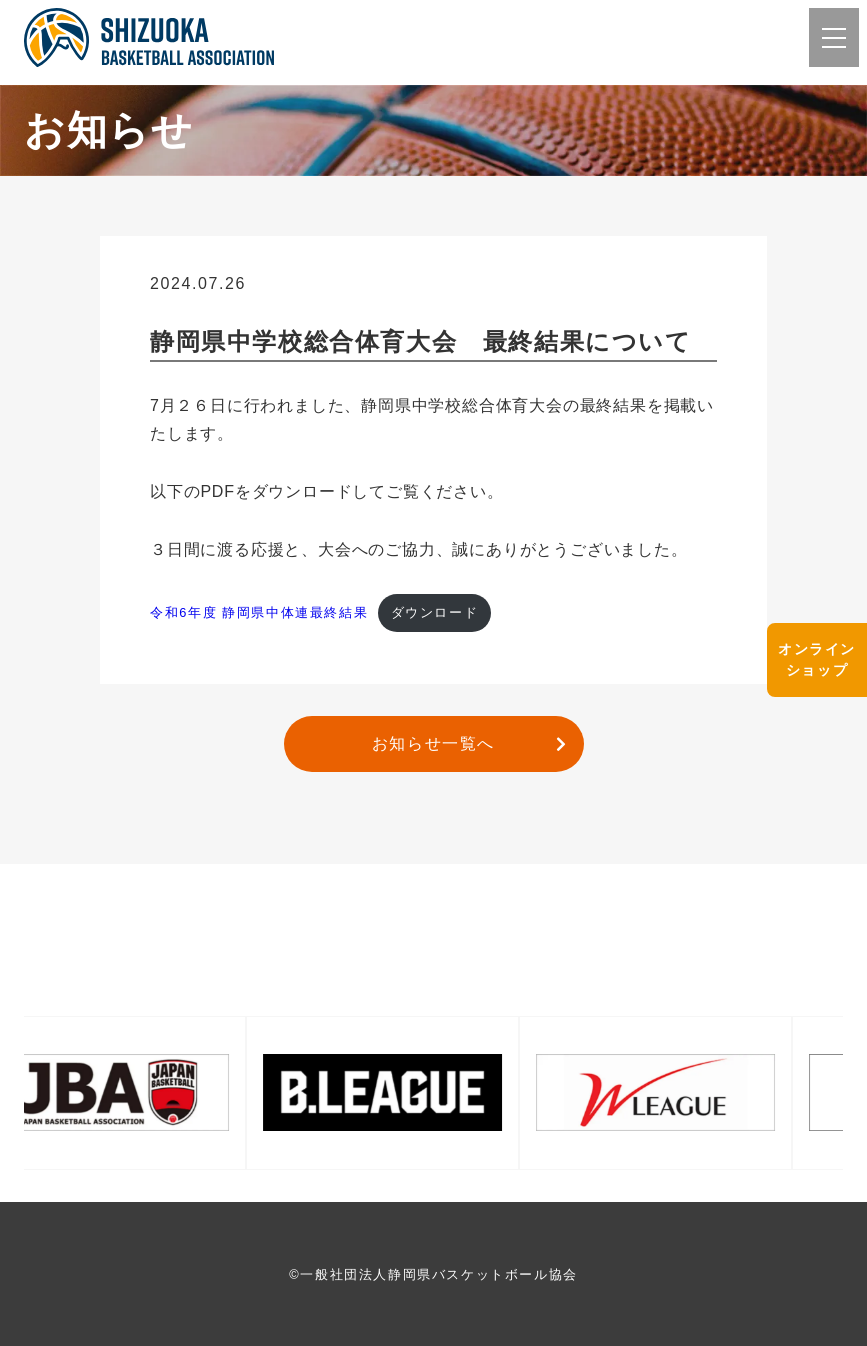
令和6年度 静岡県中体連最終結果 (259, 612)
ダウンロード (435, 612)
